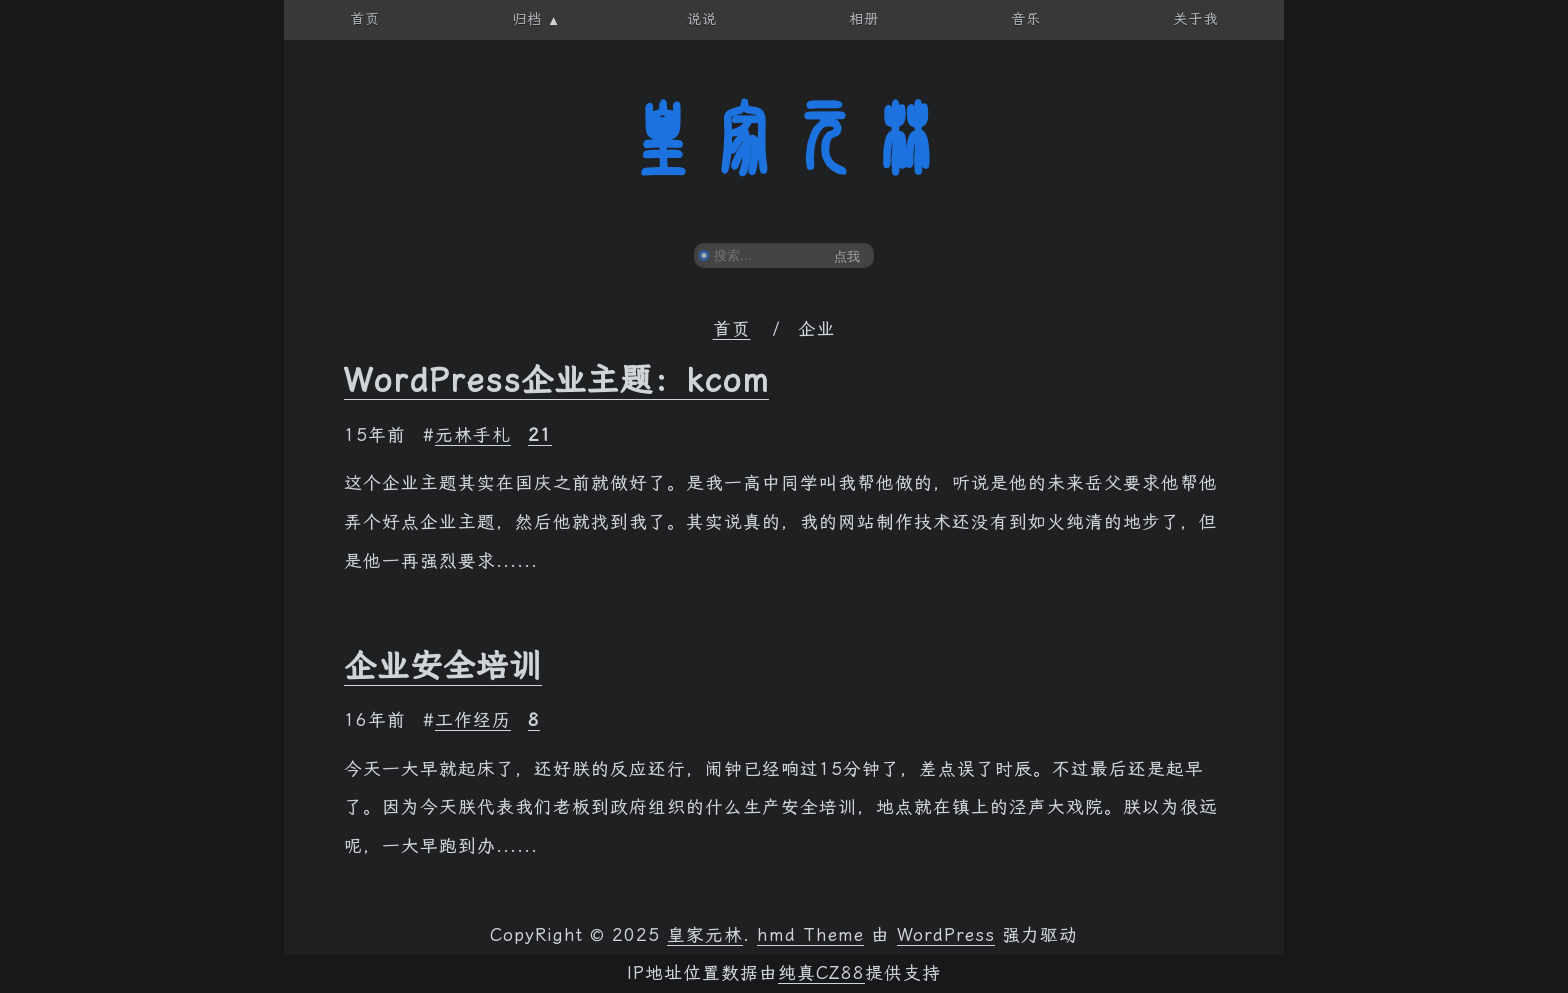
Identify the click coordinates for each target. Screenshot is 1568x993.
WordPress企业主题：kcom (556, 380)
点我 (847, 256)
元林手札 (473, 435)
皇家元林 (784, 139)
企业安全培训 (443, 666)
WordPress (946, 935)
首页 (732, 329)
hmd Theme (810, 935)
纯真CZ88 (821, 973)
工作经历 (473, 720)
